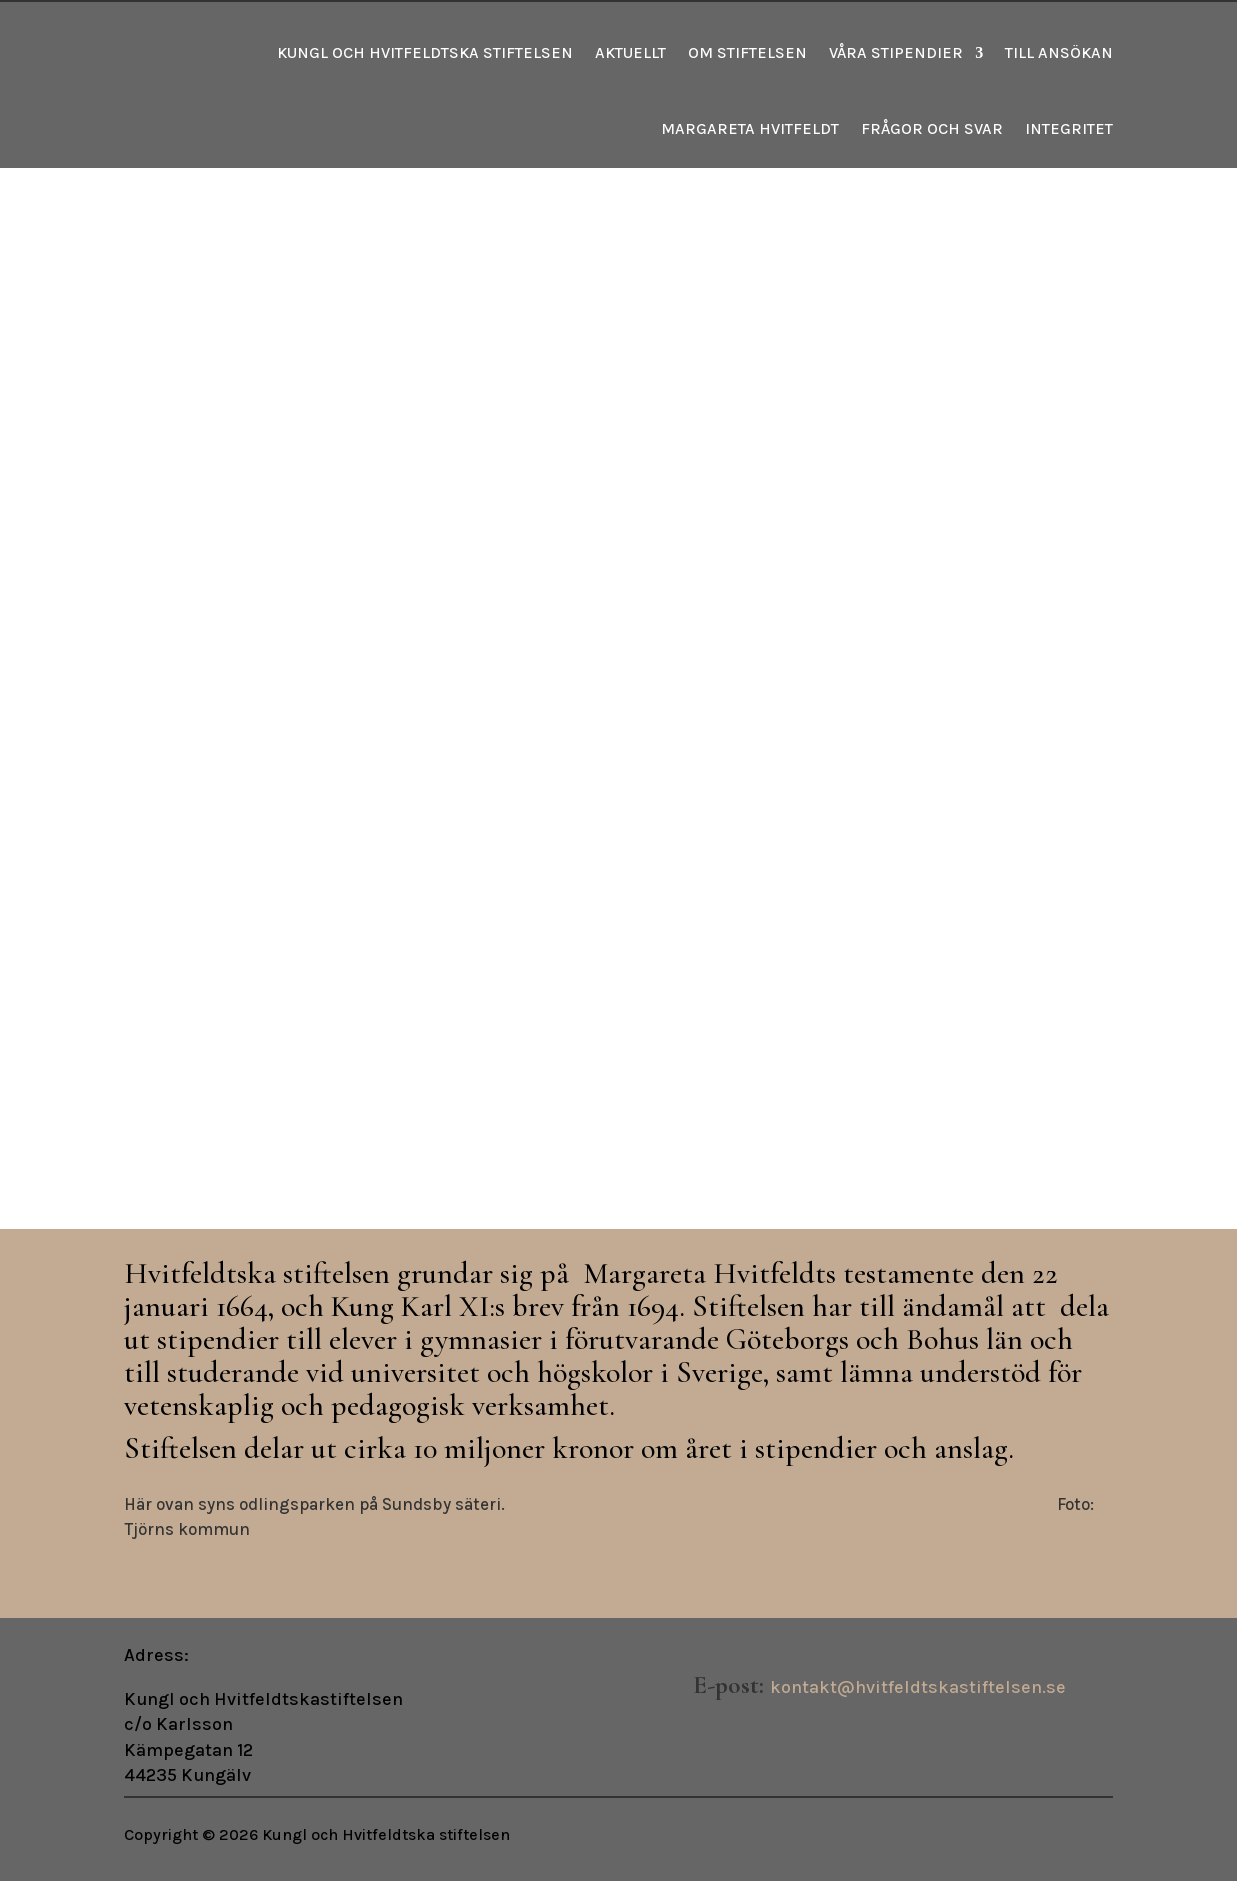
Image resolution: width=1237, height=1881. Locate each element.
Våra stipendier (896, 52)
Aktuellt (630, 52)
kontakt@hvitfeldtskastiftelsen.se (918, 1687)
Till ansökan (1059, 52)
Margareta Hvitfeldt (750, 128)
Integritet (1069, 128)
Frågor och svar (932, 128)
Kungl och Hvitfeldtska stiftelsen (425, 52)
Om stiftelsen (747, 52)
